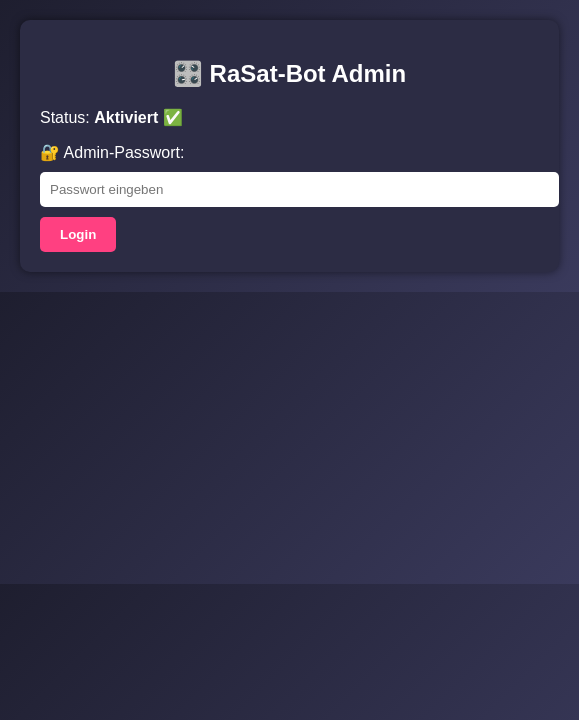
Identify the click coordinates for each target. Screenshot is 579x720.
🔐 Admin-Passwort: (112, 152)
